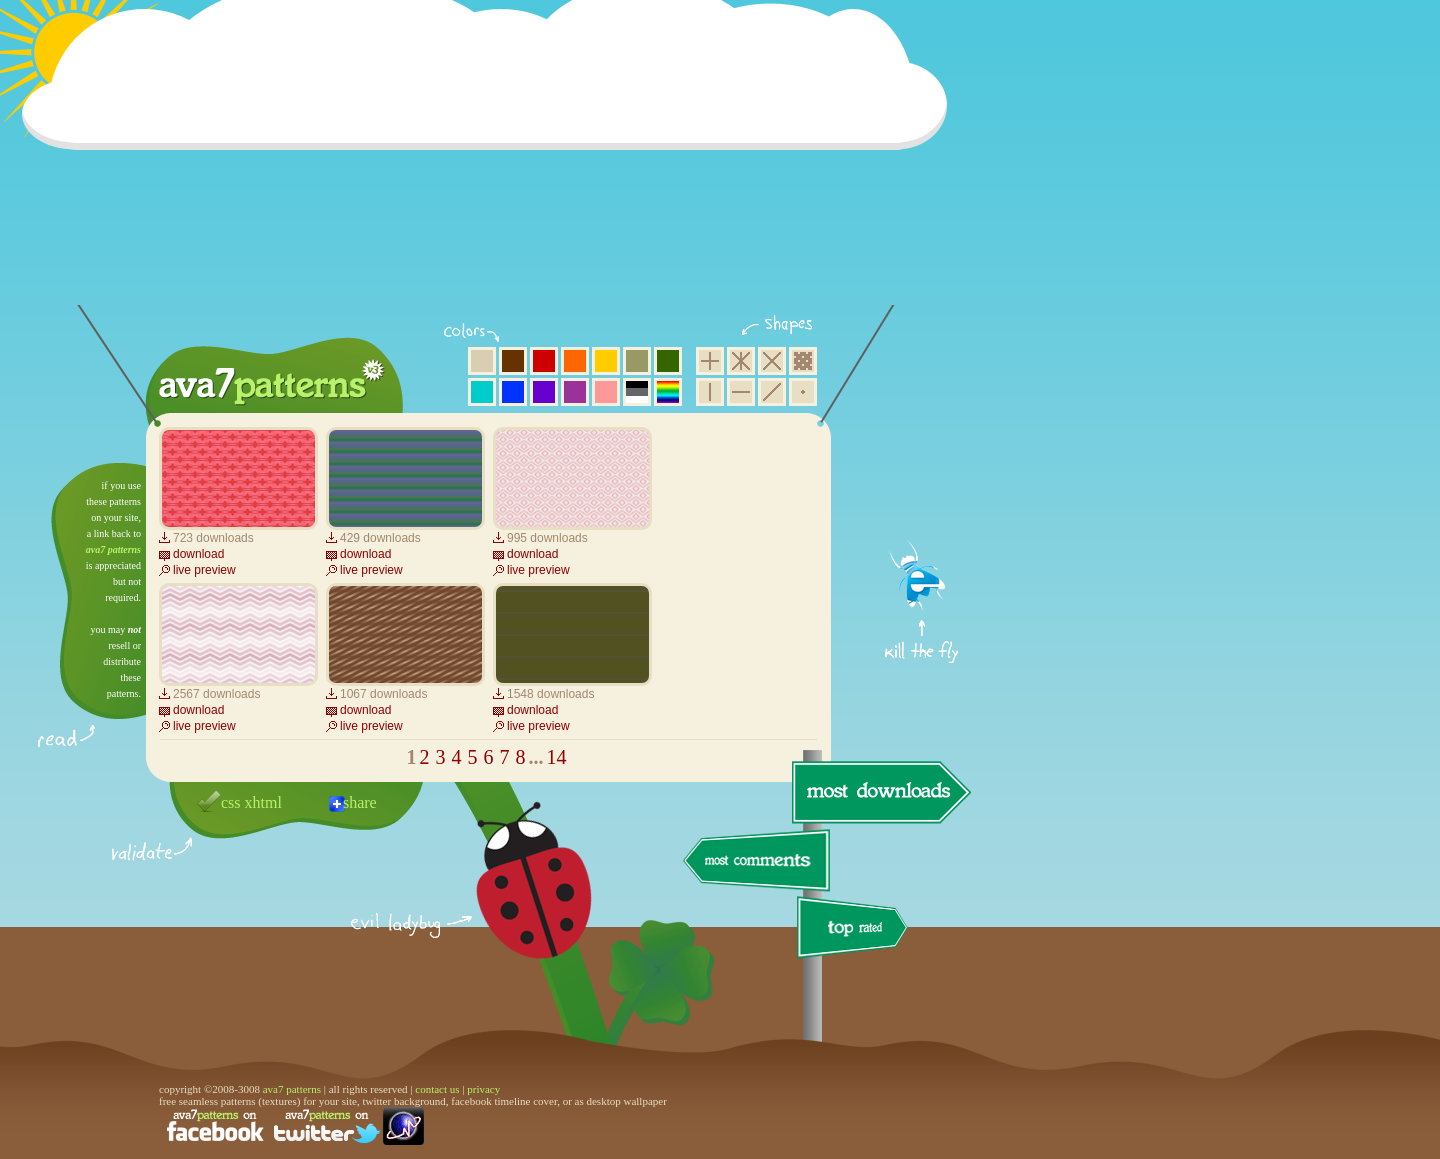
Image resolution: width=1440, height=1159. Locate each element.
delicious (514, 903)
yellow (606, 361)
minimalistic (803, 392)
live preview (204, 570)
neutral (637, 392)
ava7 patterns (113, 549)
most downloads (879, 792)
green (668, 361)
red (544, 361)
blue (513, 392)
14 (557, 757)
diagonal (772, 392)
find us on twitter (327, 1126)
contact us (437, 1089)
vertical (710, 392)
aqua (482, 392)
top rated (856, 930)
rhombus (772, 361)
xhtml (263, 802)
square (710, 361)
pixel (803, 361)
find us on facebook (215, 1126)
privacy (483, 1089)
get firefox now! (922, 470)
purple (575, 392)
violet (544, 392)
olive (637, 361)
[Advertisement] (491, 165)
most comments (757, 861)
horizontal (741, 392)
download (198, 554)
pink (606, 392)
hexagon (741, 361)
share (360, 802)
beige (482, 361)
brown (513, 361)
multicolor (668, 392)
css (231, 802)
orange (575, 361)
